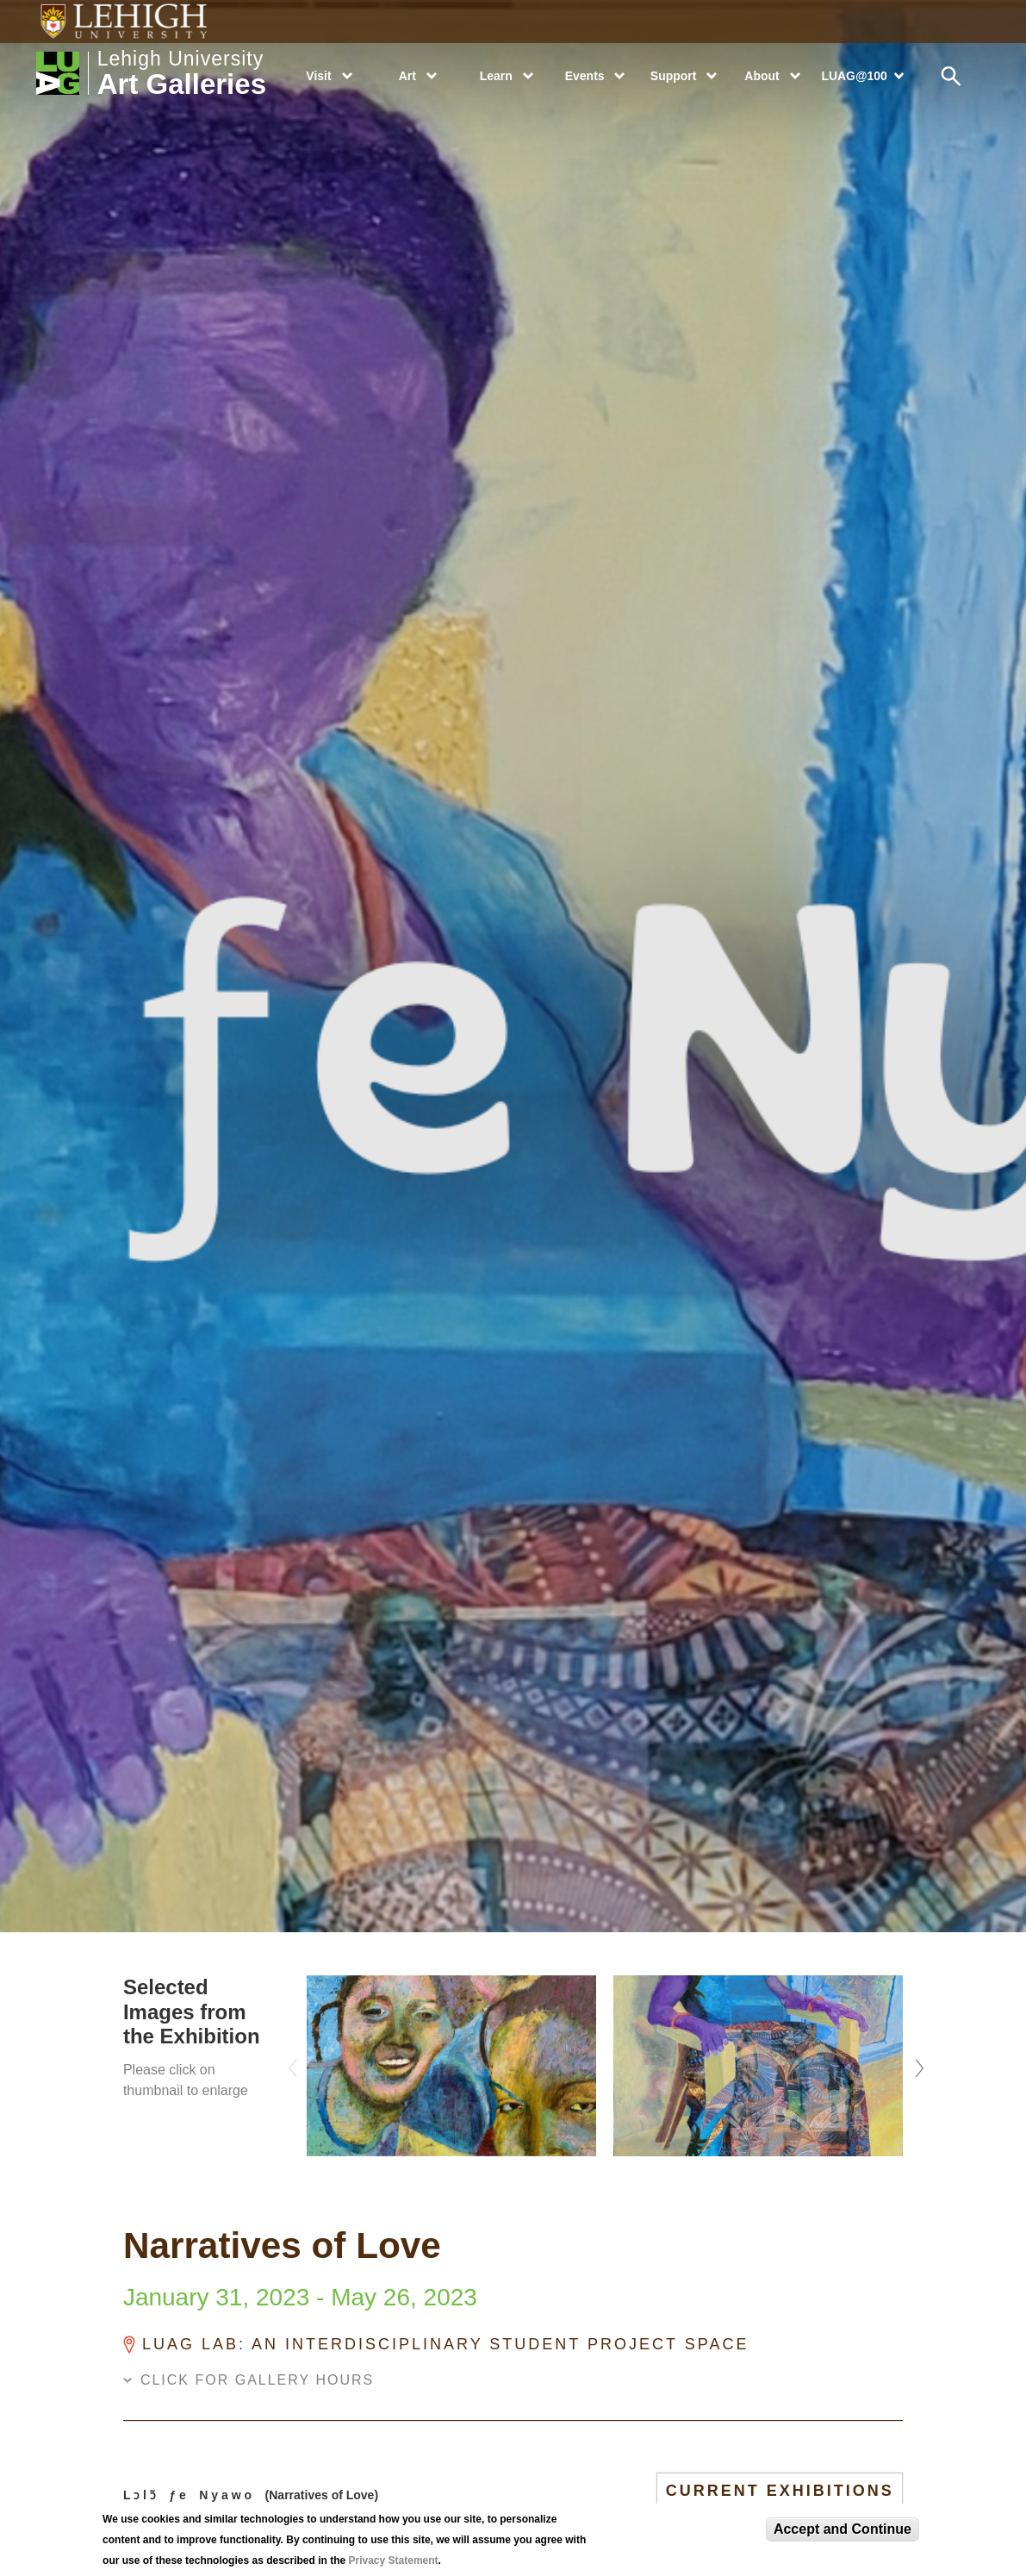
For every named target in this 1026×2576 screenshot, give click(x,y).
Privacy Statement (393, 2560)
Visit (318, 76)
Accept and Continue (842, 2529)
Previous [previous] (294, 2063)
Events (585, 76)
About (761, 76)
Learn (496, 76)
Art (407, 76)
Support (673, 76)
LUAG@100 (853, 76)
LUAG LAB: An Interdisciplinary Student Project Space (445, 2344)
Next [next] (916, 2063)
